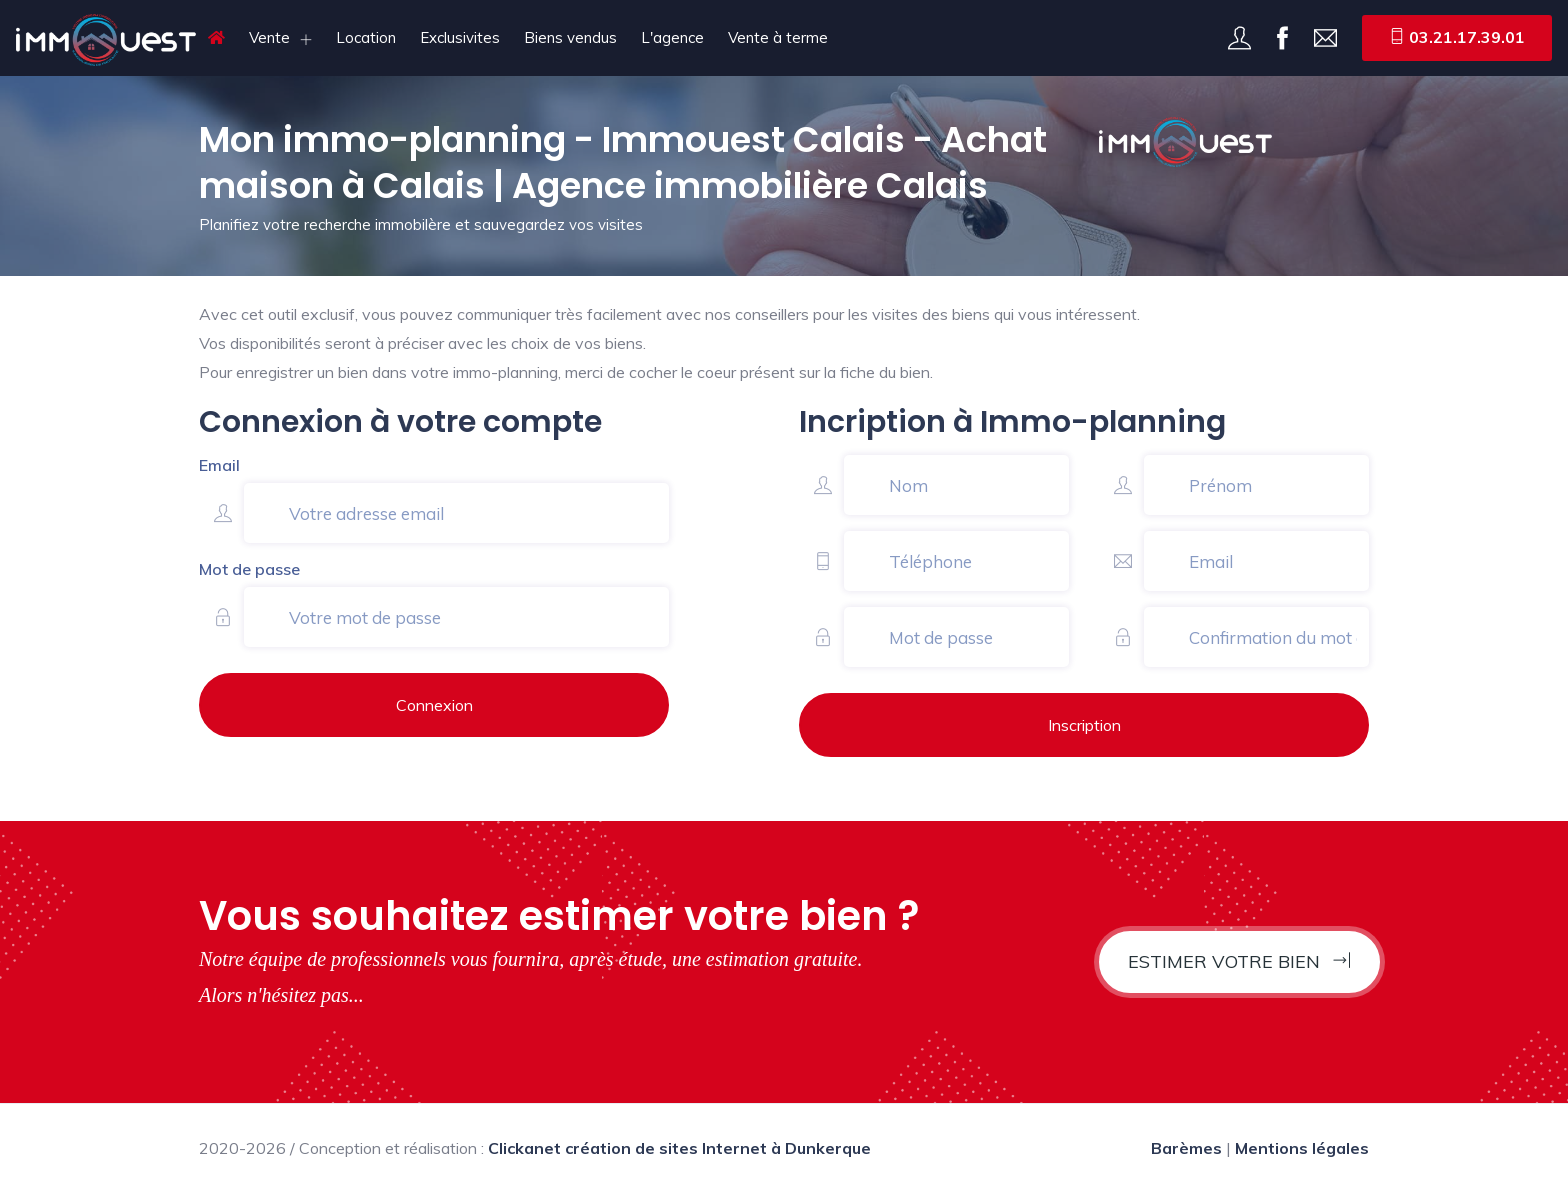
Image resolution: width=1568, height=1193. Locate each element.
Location (366, 37)
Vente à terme (778, 37)
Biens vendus (570, 37)
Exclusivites (460, 37)
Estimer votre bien (1239, 961)
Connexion (434, 705)
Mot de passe (249, 569)
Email (219, 465)
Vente (269, 37)
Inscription (1084, 725)
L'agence (672, 37)
